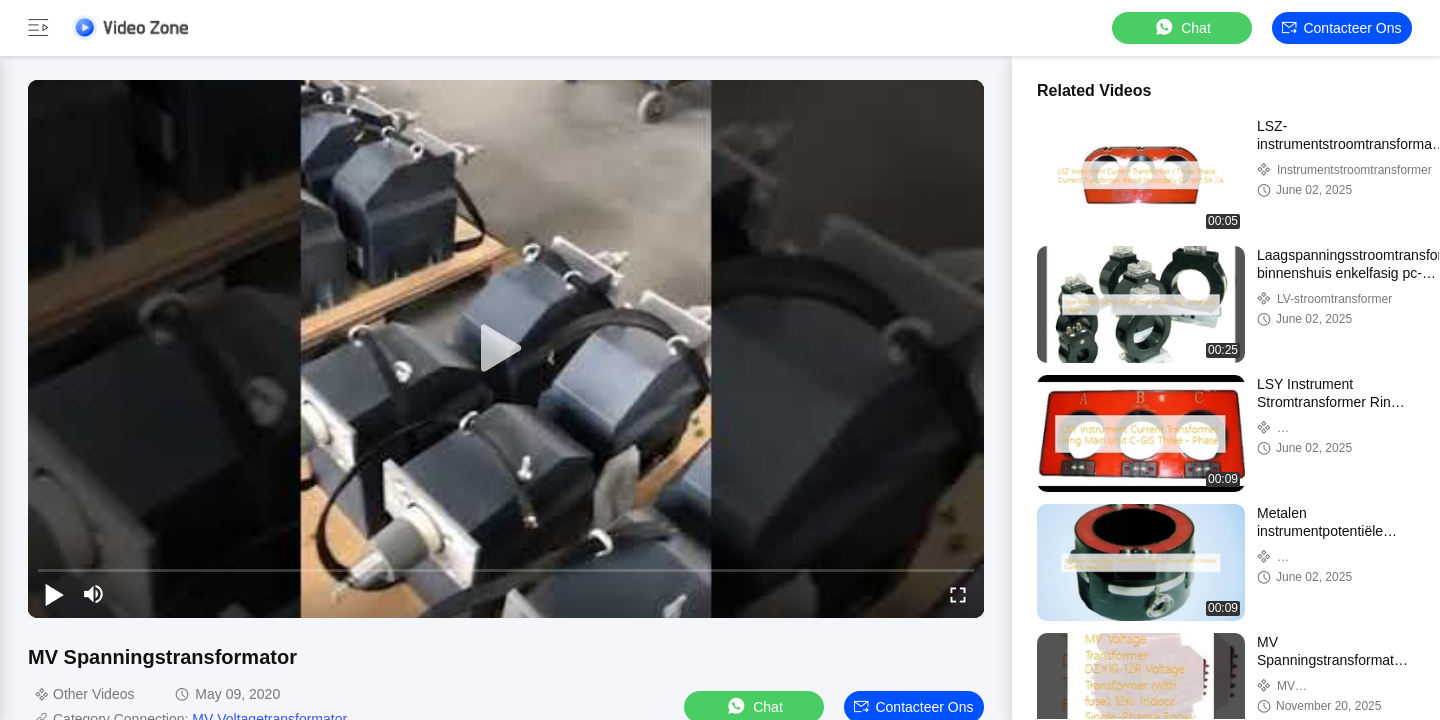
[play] (506, 349)
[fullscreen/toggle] (958, 594)
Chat (1182, 27)
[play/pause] (54, 594)
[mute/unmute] (94, 594)
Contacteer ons (1341, 28)
